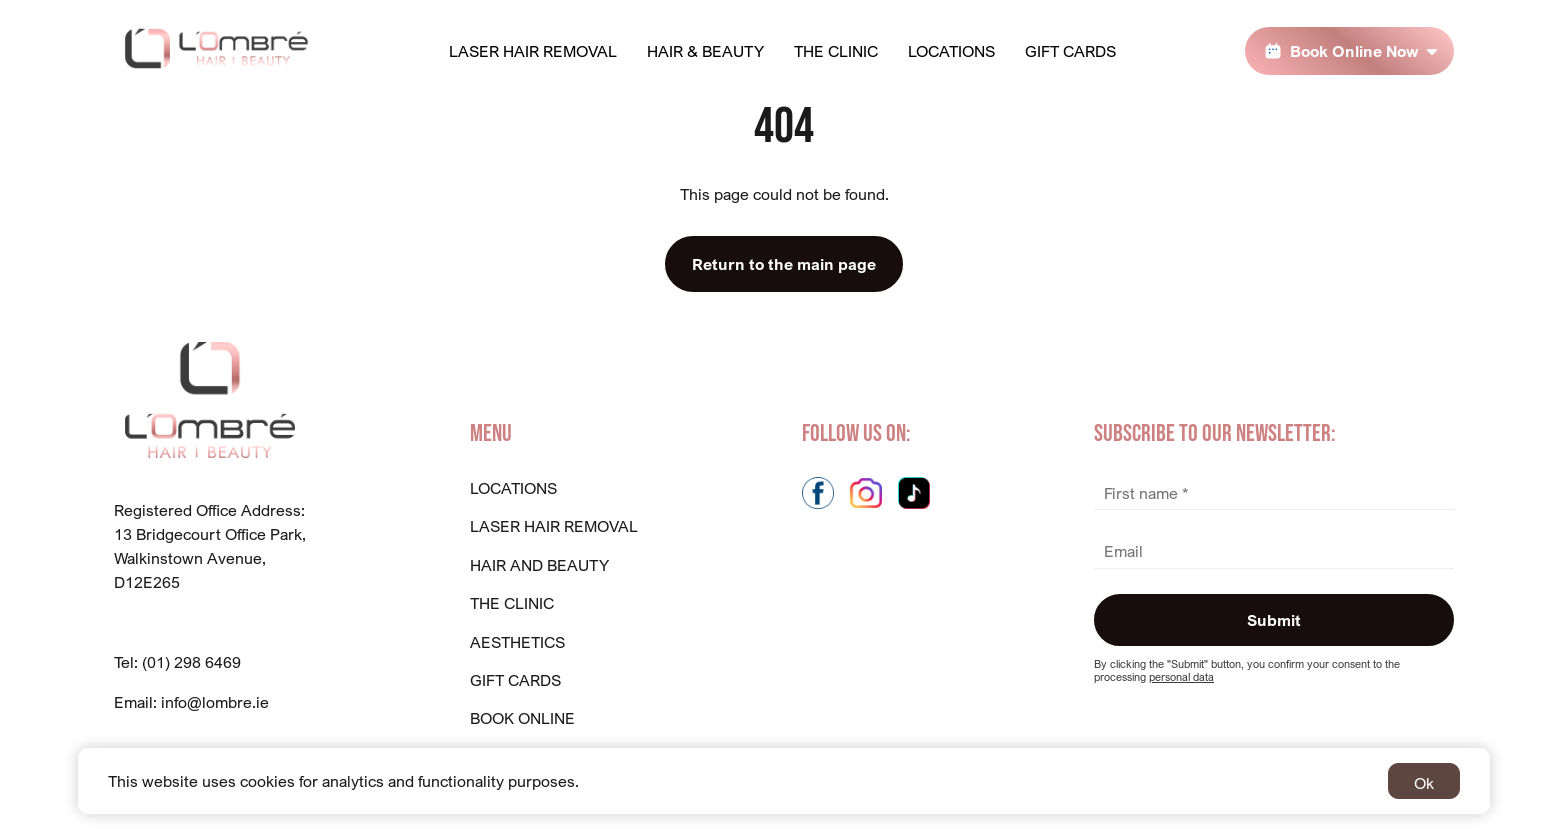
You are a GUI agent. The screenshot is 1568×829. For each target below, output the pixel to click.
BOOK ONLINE (522, 718)
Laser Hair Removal (533, 51)
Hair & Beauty (705, 51)
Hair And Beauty (539, 565)
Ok (1424, 783)
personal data (1181, 677)
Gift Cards (1070, 51)
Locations (951, 51)
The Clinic (836, 51)
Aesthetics (517, 642)
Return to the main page (784, 264)
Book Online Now (1354, 51)
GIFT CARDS (515, 680)
